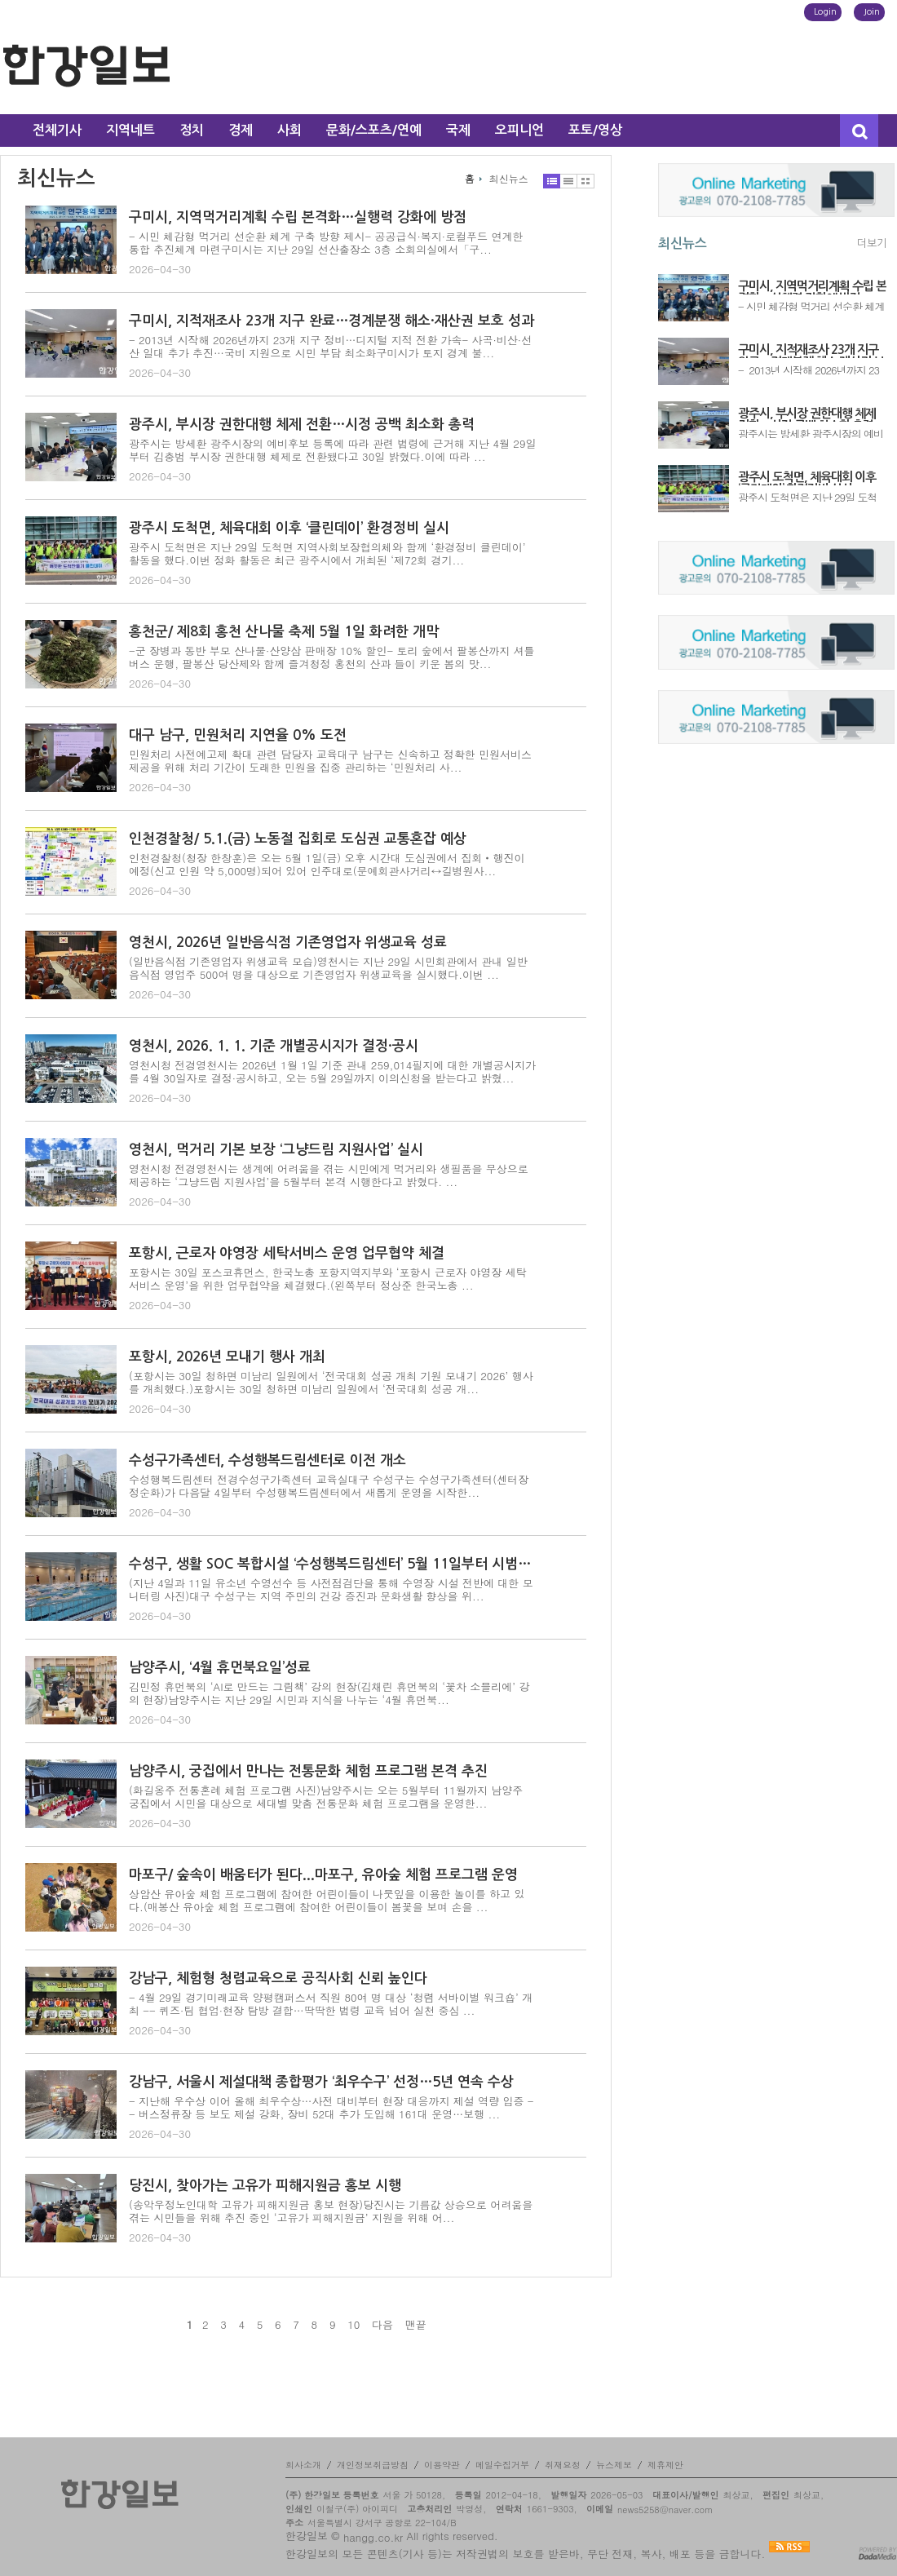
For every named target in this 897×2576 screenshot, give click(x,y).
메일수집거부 (502, 2465)
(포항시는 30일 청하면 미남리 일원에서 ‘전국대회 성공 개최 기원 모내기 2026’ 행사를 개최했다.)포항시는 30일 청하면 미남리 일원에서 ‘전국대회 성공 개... (331, 1382)
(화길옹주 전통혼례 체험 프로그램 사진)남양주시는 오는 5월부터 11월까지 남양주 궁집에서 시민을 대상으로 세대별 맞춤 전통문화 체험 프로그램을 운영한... (326, 1796)
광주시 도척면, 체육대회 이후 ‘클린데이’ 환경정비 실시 (289, 528)
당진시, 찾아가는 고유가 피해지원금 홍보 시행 (265, 2186)
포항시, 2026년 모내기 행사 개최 (227, 1357)
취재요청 (563, 2465)
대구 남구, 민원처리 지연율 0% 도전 (238, 735)
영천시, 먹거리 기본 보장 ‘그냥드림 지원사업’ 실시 (276, 1150)
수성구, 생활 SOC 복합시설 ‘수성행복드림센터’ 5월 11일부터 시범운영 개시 (333, 1564)
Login (825, 11)
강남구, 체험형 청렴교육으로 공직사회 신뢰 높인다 (278, 1978)
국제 (458, 130)
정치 (191, 130)
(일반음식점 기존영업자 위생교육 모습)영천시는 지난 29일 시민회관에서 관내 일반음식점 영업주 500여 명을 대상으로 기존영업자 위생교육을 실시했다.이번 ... (328, 968)
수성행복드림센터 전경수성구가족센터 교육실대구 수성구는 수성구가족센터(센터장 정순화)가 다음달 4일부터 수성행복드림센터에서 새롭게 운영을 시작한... (328, 1486)
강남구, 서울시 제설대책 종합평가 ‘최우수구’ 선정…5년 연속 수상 (321, 2082)
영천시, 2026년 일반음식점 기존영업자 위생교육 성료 (288, 942)
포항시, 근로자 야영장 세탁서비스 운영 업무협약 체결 (286, 1253)
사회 (289, 130)
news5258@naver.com (665, 2509)
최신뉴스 (508, 178)
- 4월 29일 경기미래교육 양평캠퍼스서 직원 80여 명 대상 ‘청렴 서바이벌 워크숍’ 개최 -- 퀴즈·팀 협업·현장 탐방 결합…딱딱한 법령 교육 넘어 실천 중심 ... (330, 2004)
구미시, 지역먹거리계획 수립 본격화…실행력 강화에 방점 (297, 217)
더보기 (871, 243)
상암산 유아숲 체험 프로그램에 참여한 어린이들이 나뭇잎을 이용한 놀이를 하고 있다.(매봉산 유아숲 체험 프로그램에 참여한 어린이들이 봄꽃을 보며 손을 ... (326, 1900)
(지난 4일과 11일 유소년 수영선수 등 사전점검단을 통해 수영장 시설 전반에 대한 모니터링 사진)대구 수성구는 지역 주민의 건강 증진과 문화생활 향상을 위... (331, 1589)
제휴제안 (665, 2465)
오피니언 (519, 130)
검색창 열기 (859, 130)
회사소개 (303, 2465)
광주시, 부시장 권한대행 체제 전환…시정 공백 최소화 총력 (302, 425)
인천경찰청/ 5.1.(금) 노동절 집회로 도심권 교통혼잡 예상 (297, 839)
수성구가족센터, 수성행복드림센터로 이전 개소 (267, 1460)
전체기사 (57, 130)
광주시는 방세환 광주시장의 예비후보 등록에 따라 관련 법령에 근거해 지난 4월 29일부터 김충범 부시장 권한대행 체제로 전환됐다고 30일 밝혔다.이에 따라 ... (333, 450)
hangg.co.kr (373, 2537)
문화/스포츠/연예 (374, 130)
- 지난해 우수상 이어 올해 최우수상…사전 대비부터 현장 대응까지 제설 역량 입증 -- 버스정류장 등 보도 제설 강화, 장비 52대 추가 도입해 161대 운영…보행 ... (331, 2107)
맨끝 (415, 2324)
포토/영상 (595, 130)
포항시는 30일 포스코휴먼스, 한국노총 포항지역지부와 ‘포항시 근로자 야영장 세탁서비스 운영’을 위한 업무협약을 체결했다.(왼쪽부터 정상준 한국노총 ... (328, 1278)
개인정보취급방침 (373, 2465)
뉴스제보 (614, 2465)
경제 (240, 130)
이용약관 (442, 2465)
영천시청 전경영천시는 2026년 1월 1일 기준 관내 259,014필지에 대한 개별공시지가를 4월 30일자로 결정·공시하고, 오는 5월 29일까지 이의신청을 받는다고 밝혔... (332, 1071)
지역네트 (130, 130)
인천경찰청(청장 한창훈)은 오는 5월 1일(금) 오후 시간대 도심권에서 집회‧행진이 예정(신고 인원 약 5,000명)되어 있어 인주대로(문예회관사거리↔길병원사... (326, 864)
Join (872, 11)
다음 (382, 2324)
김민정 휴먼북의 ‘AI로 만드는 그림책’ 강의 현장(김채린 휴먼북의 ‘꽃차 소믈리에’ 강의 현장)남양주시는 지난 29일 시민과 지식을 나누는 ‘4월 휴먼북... (329, 1693)
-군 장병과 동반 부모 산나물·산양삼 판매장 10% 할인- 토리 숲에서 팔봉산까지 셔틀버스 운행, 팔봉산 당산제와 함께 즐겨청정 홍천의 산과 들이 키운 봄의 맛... (332, 657)
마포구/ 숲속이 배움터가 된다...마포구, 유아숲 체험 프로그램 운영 (323, 1875)
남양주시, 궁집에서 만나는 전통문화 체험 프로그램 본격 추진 (308, 1771)
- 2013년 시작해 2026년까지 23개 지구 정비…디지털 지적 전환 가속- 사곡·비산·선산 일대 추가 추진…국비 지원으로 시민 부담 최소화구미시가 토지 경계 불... (330, 346)
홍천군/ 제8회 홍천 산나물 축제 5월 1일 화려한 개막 (284, 632)
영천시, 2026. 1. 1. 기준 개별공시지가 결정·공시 (273, 1046)
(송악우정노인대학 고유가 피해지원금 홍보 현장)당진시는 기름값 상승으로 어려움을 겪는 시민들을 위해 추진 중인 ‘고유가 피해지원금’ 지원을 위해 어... (330, 2211)
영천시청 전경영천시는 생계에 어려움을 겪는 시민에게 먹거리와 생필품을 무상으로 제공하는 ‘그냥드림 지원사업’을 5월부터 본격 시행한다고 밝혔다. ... (328, 1175)
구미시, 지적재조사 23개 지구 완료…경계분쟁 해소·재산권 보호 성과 (331, 321)
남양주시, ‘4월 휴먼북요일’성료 (220, 1668)
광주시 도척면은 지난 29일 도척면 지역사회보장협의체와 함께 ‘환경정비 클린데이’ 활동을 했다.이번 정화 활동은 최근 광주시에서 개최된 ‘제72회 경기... (327, 553)
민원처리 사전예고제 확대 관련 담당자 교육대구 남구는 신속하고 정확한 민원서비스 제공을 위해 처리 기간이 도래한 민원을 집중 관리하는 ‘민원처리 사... (330, 760)
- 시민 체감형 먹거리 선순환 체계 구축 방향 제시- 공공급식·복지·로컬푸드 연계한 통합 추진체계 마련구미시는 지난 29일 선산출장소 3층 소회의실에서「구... (326, 242)
